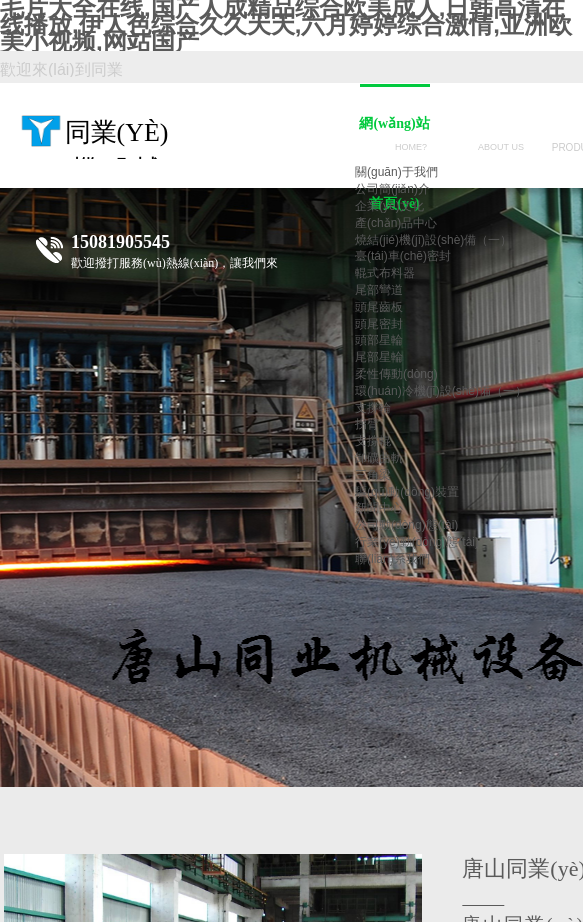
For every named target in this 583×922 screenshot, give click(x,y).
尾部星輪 (379, 357)
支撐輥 (373, 441)
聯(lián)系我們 (392, 559)
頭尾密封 (379, 324)
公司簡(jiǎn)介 (392, 189)
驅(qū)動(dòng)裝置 (407, 492)
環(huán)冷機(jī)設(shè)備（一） (441, 391)
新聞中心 (379, 508)
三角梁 (373, 475)
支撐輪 (373, 408)
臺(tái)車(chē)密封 (403, 256)
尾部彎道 (379, 290)
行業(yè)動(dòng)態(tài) (417, 542)
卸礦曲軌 (379, 458)
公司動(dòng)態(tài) (406, 525)
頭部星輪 (379, 340)
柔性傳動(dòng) (396, 374)
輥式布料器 (385, 273)
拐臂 (367, 424)
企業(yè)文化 (389, 206)
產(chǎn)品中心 (396, 223)
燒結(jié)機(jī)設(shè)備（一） (433, 240)
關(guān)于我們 (396, 172)
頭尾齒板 (379, 307)
